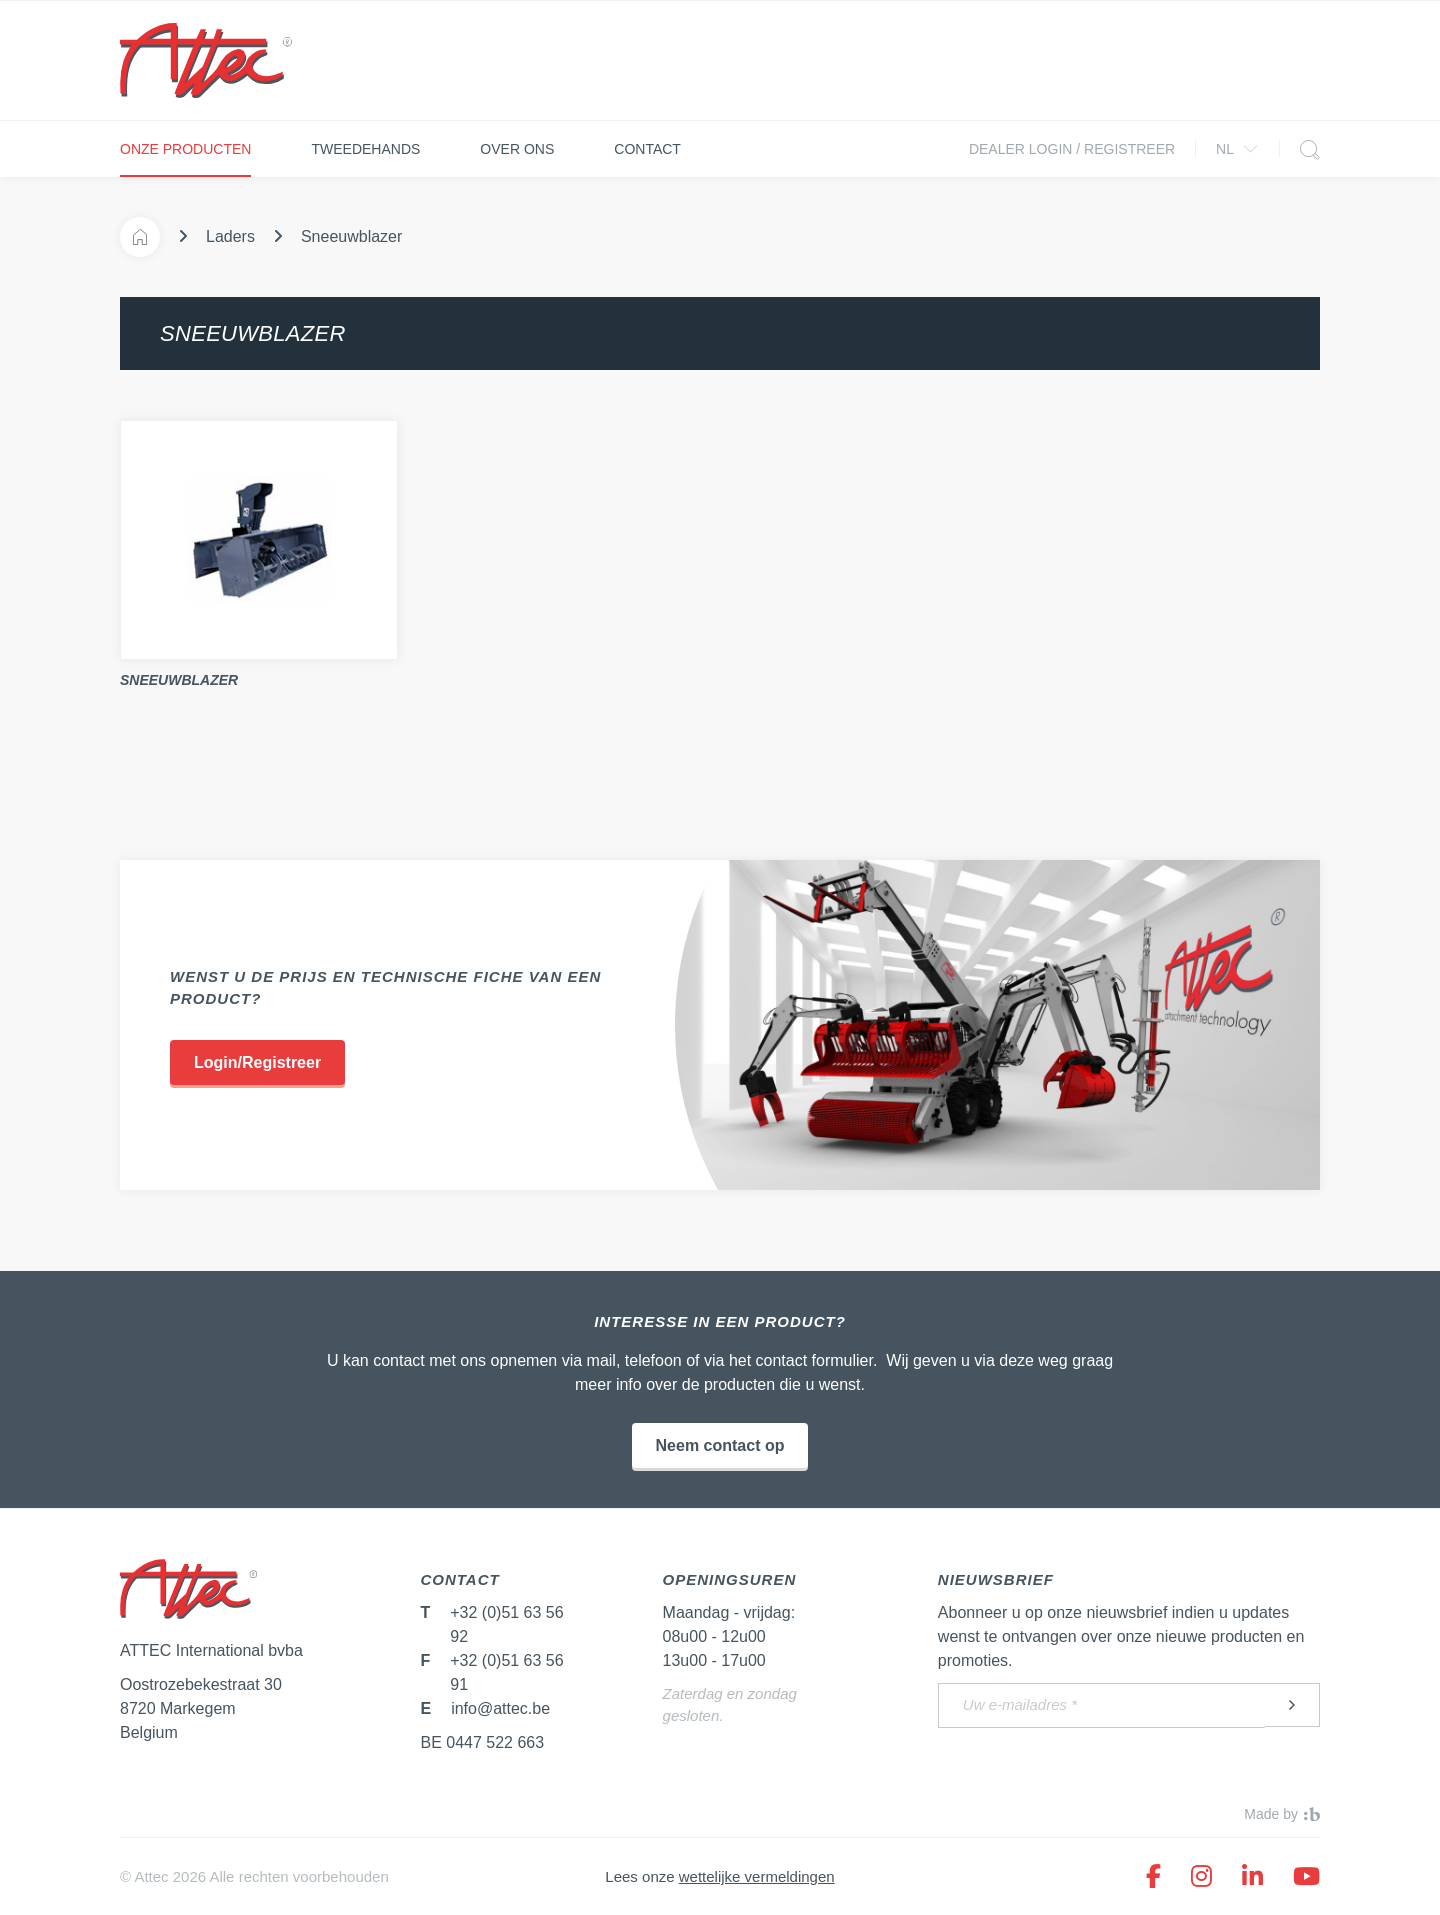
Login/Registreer (257, 1062)
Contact (647, 149)
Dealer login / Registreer (1072, 149)
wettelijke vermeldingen (757, 1876)
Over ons (517, 149)
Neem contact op (720, 1445)
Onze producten (185, 149)
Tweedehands (365, 149)
